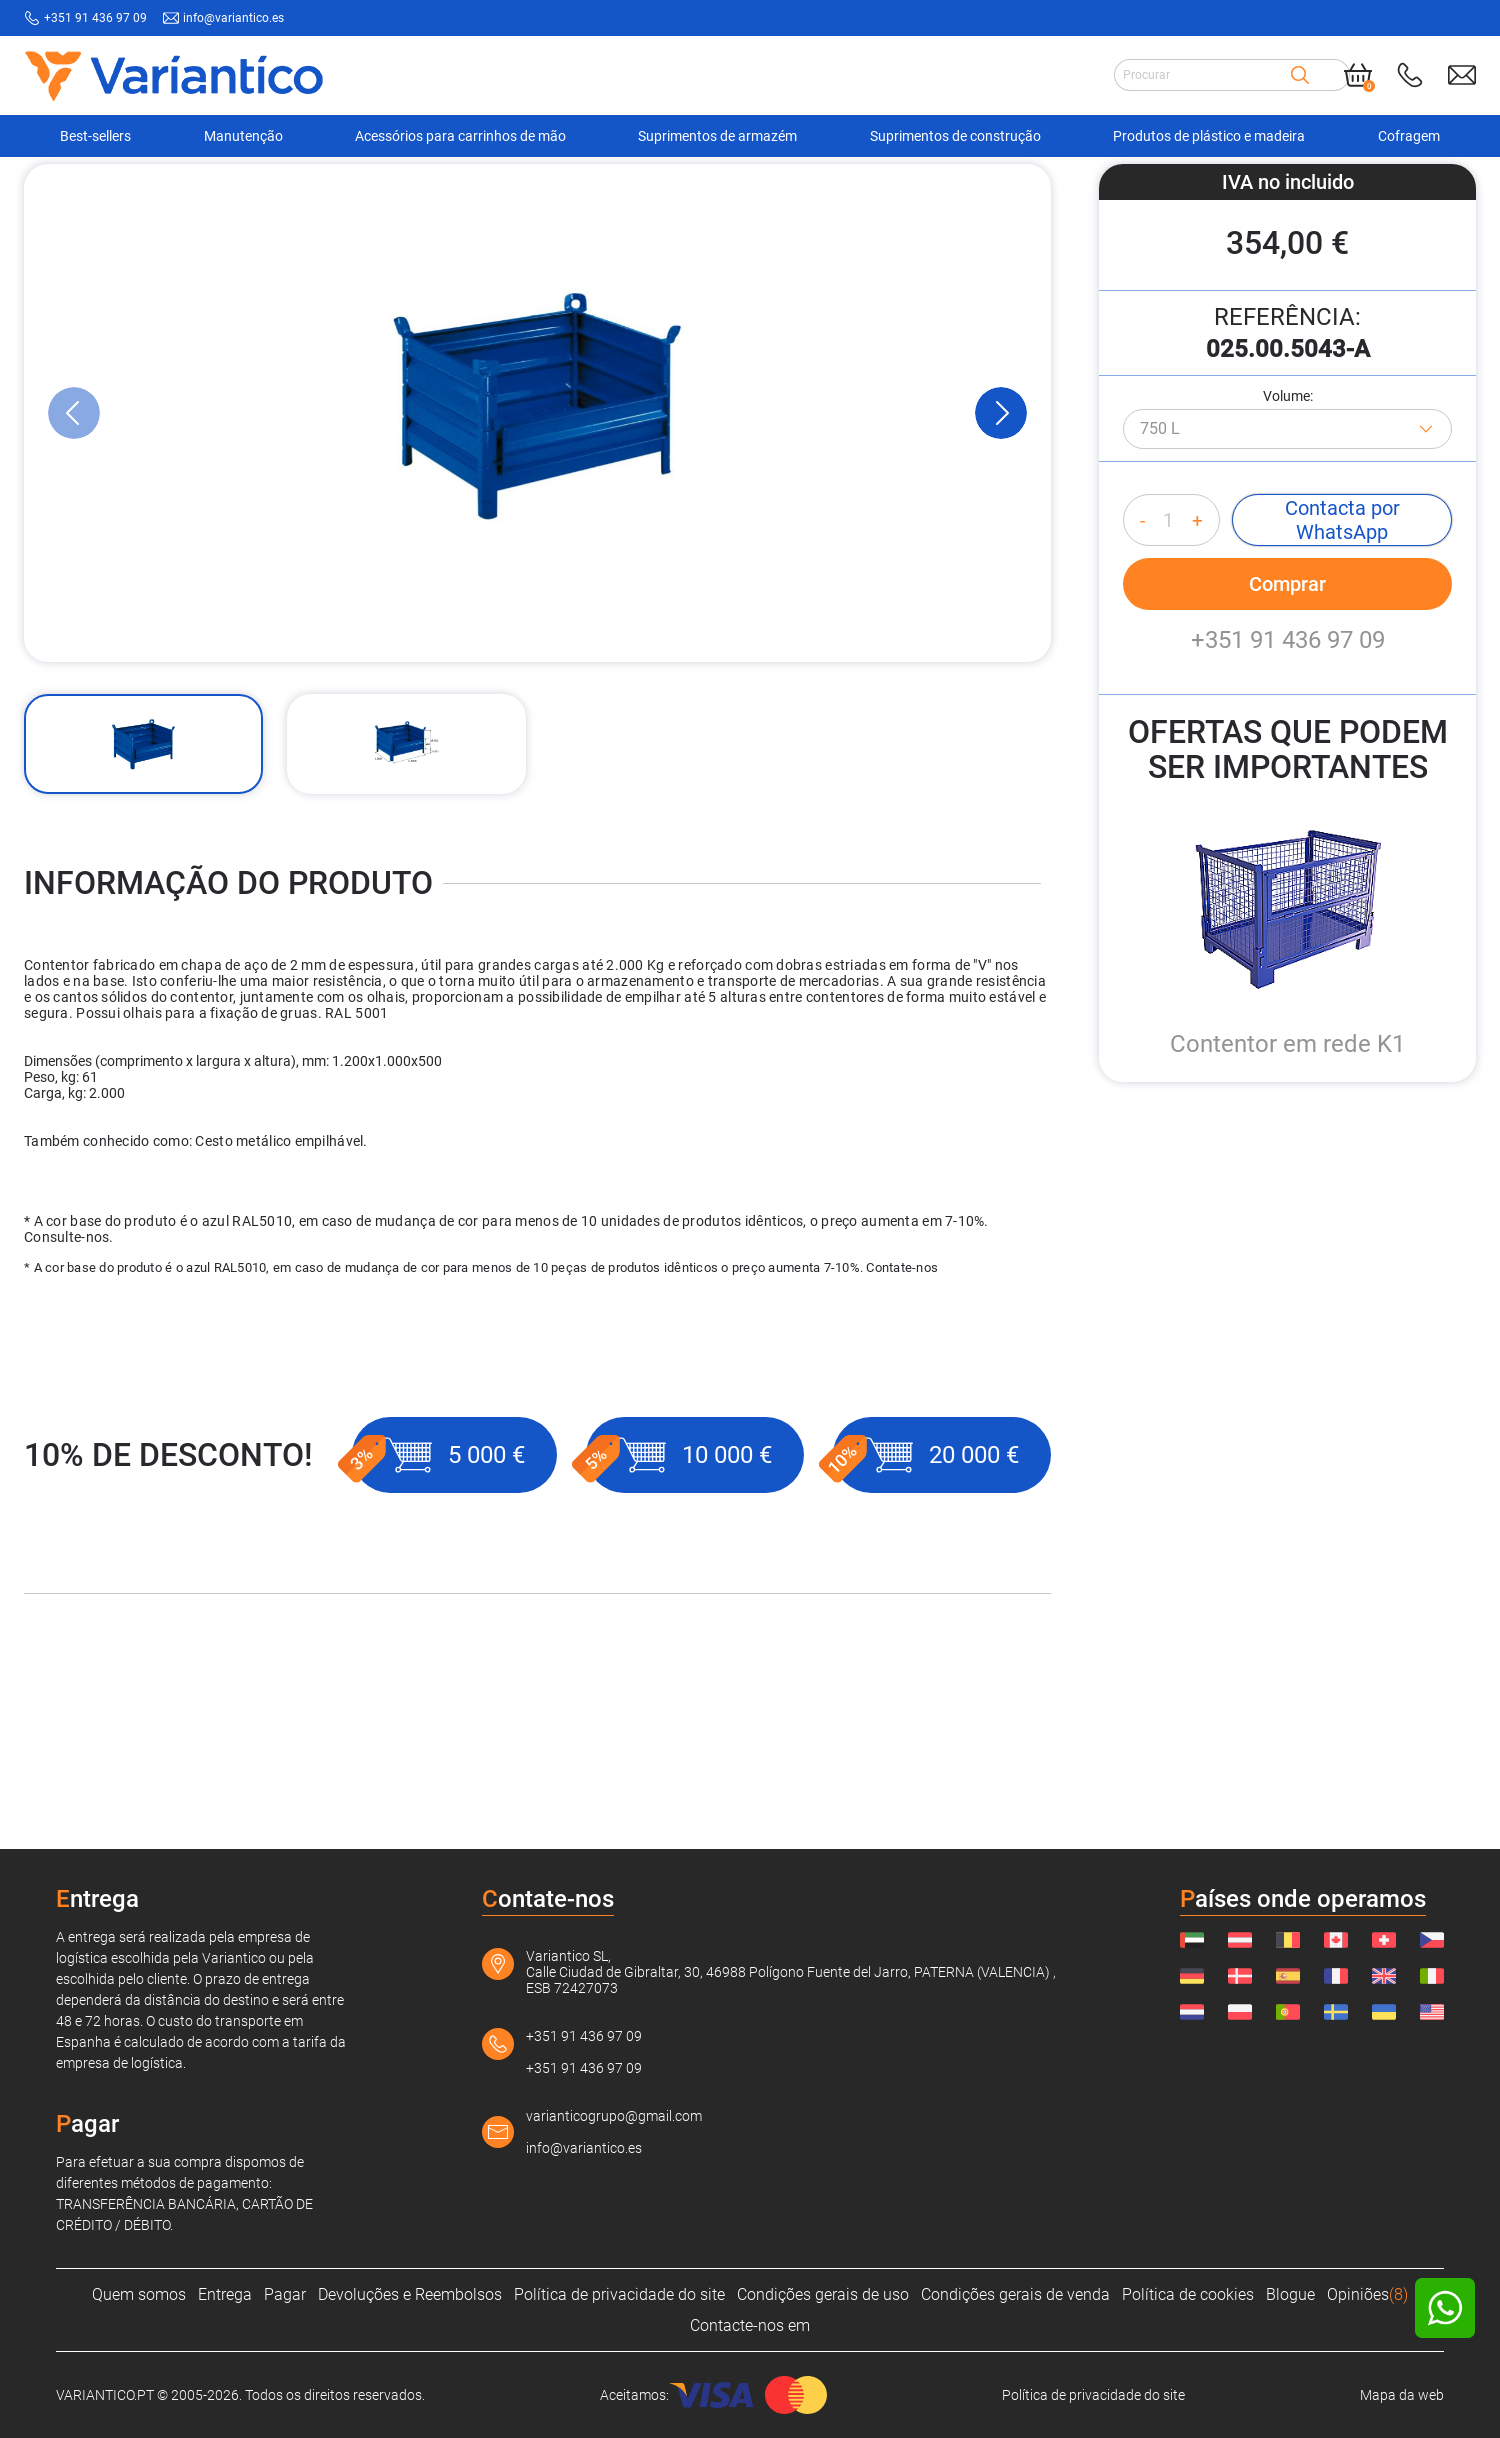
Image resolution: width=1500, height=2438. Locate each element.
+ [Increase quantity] (1197, 676)
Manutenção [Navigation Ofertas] (243, 136)
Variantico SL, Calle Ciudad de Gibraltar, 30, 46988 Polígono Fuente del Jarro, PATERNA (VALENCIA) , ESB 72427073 (791, 1972)
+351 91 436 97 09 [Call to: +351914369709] (95, 18)
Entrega (225, 2294)
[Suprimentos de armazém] (217, 189)
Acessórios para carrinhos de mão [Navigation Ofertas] (460, 136)
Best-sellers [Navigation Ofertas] (95, 136)
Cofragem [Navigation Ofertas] (1409, 136)
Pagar (285, 2294)
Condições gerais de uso (823, 2294)
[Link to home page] (174, 75)
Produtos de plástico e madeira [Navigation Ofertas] (1209, 136)
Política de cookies (1188, 2294)
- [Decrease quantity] (1142, 676)
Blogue (1290, 2294)
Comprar (1287, 740)
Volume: (1288, 552)
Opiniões (1367, 2294)
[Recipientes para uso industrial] (406, 189)
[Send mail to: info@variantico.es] (1462, 75)
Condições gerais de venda (1015, 2294)
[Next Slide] (1001, 569)
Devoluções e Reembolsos (410, 2294)
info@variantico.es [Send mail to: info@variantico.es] (233, 18)
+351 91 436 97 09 (1288, 796)
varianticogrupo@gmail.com (614, 2116)
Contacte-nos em (750, 2325)
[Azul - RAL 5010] (1287, 585)
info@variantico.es (584, 2148)
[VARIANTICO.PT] (74, 189)
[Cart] (1358, 75)
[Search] (1300, 75)
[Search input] (1202, 75)
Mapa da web (1402, 2395)
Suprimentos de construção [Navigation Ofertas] (955, 136)
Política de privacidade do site (619, 2294)
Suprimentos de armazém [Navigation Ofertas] (717, 136)
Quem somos (139, 2294)
